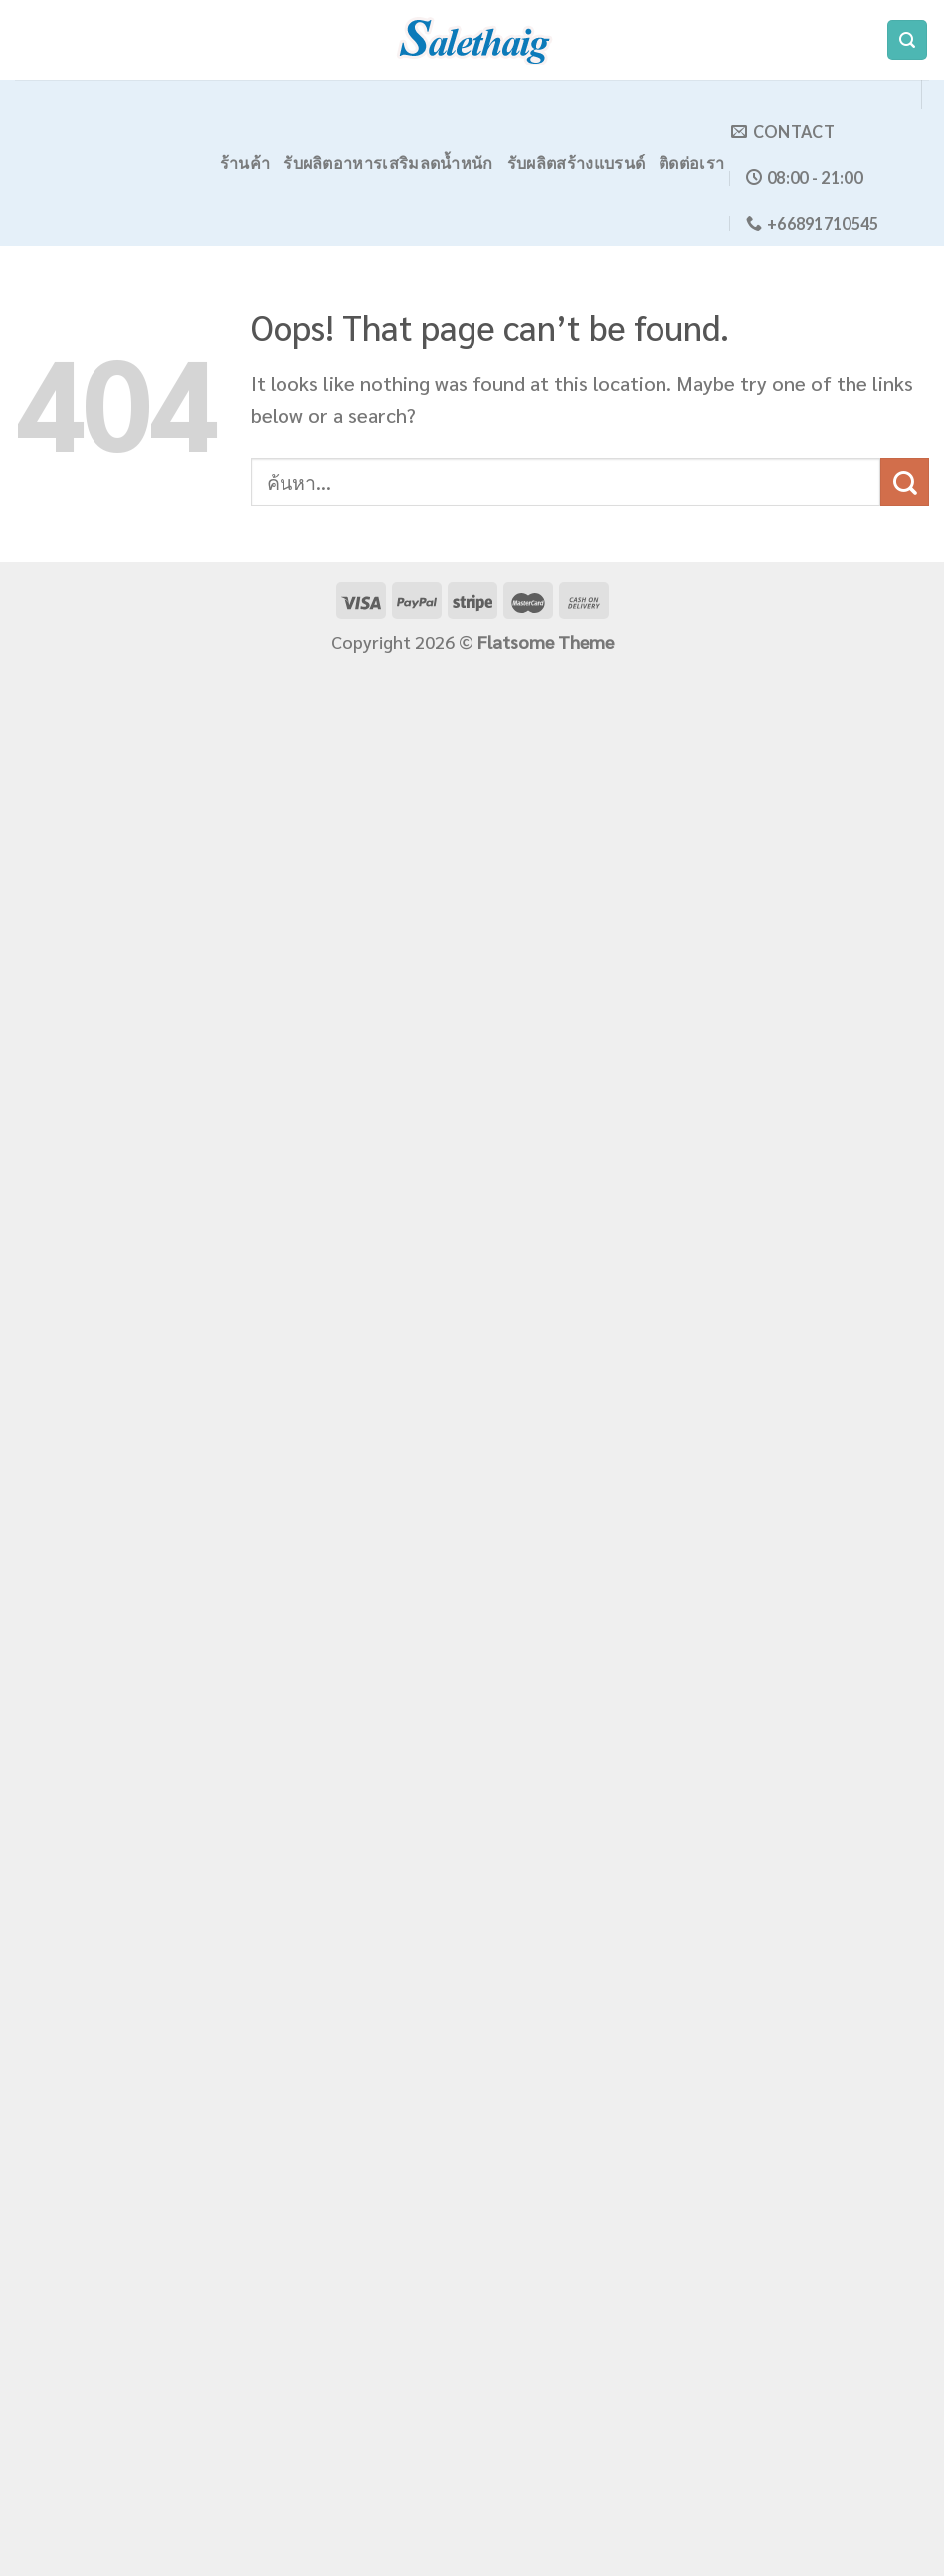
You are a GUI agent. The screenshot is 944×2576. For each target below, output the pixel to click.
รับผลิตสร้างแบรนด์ (576, 162)
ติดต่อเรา (691, 162)
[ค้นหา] (907, 40)
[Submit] (904, 482)
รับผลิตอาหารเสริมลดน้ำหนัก (387, 162)
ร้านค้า (245, 162)
